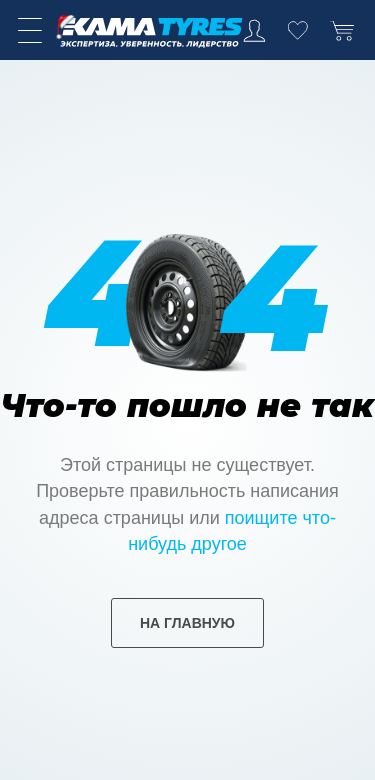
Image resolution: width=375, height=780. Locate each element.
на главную (187, 623)
